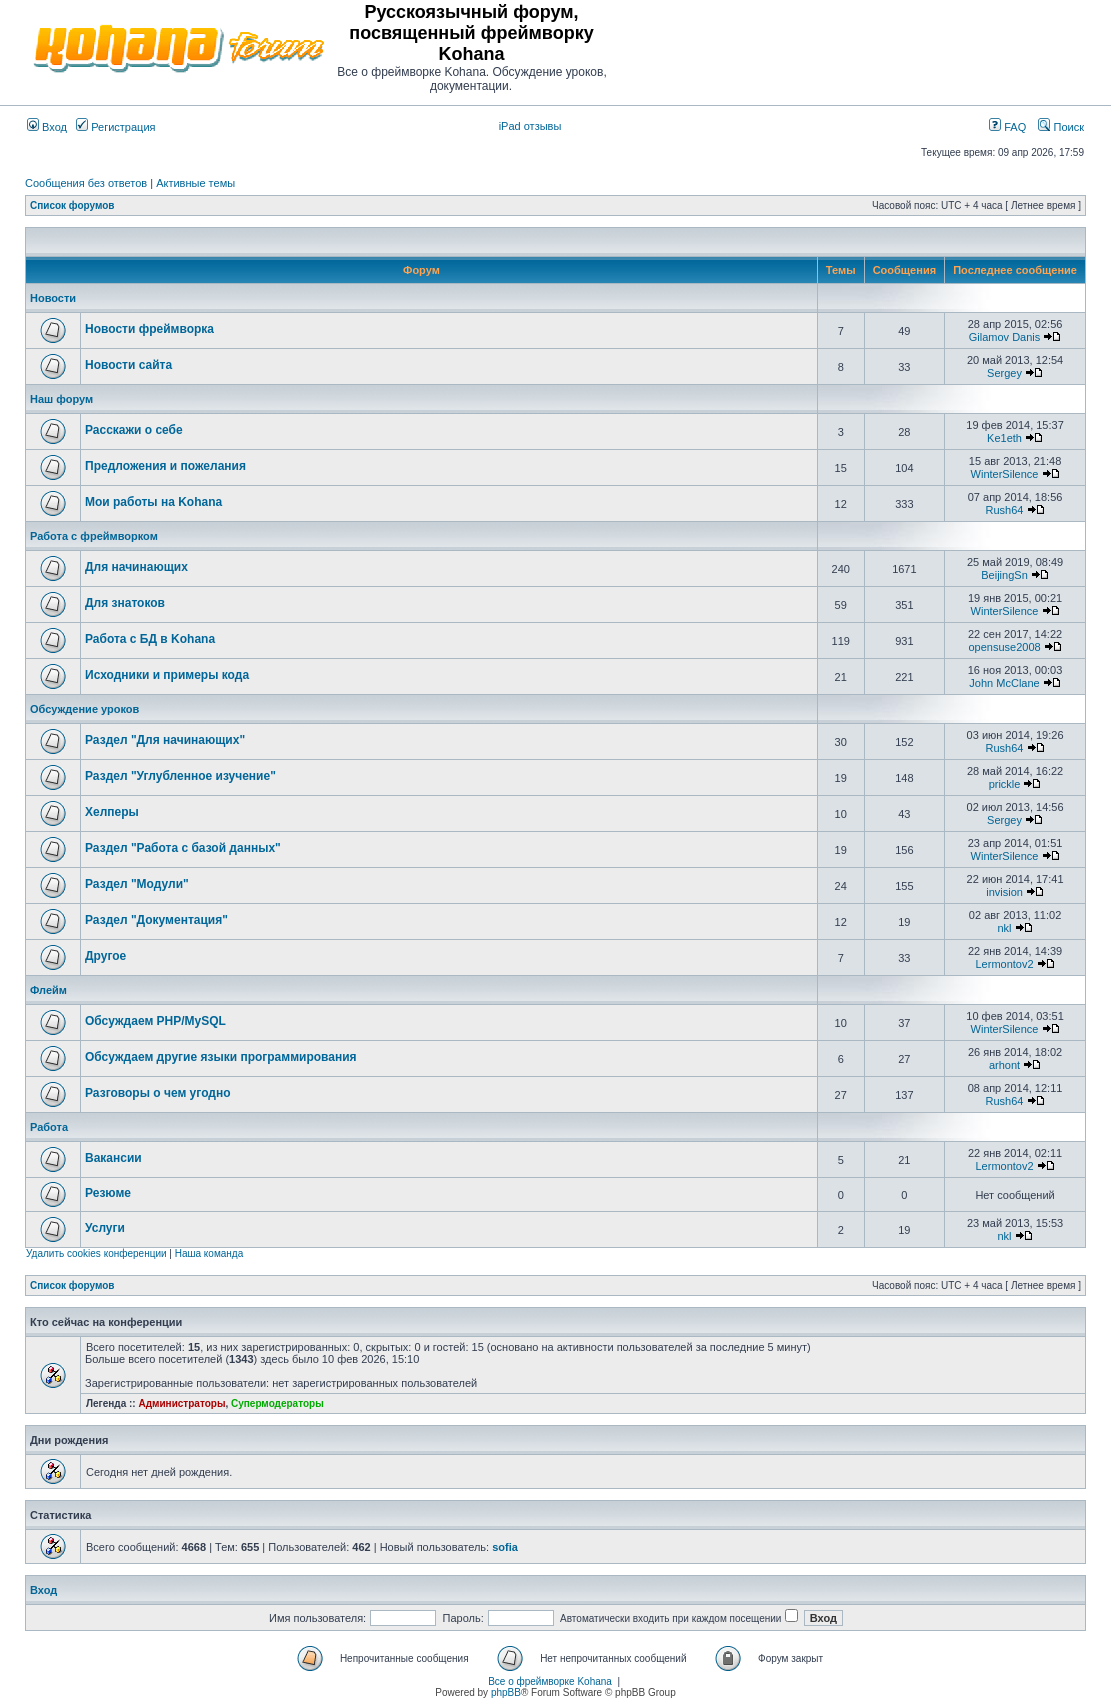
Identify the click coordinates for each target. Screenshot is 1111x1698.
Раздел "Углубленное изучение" (180, 776)
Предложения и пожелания (165, 466)
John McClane (1004, 683)
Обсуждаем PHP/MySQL (155, 1021)
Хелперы (112, 812)
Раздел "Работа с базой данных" (183, 848)
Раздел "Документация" (156, 920)
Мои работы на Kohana (153, 502)
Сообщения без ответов (86, 183)
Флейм (48, 990)
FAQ (1007, 127)
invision (1004, 892)
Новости (53, 298)
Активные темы (195, 183)
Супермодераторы (277, 1403)
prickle (1005, 784)
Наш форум (61, 399)
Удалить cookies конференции (96, 1253)
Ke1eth (1004, 438)
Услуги (105, 1228)
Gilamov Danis (1005, 337)
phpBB (506, 1692)
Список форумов (72, 205)
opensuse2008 (1004, 647)
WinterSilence (1005, 474)
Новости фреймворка (149, 329)
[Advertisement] (850, 48)
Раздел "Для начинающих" (165, 740)
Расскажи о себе (134, 430)
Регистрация (115, 127)
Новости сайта (128, 365)
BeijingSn (1004, 575)
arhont (1004, 1065)
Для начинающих (136, 567)
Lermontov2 (1004, 964)
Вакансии (113, 1158)
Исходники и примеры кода (167, 675)
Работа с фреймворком (94, 536)
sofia (505, 1547)
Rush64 (1005, 510)
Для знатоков (125, 603)
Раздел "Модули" (137, 884)
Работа (49, 1127)
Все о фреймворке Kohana (550, 1681)
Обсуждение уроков (84, 709)
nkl (1005, 928)
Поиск (1061, 127)
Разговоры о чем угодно (158, 1093)
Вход (47, 127)
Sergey (1004, 373)
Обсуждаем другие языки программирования (221, 1057)
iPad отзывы (530, 126)
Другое (105, 956)
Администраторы (181, 1403)
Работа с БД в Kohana (150, 639)
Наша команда (209, 1253)
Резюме (108, 1193)
